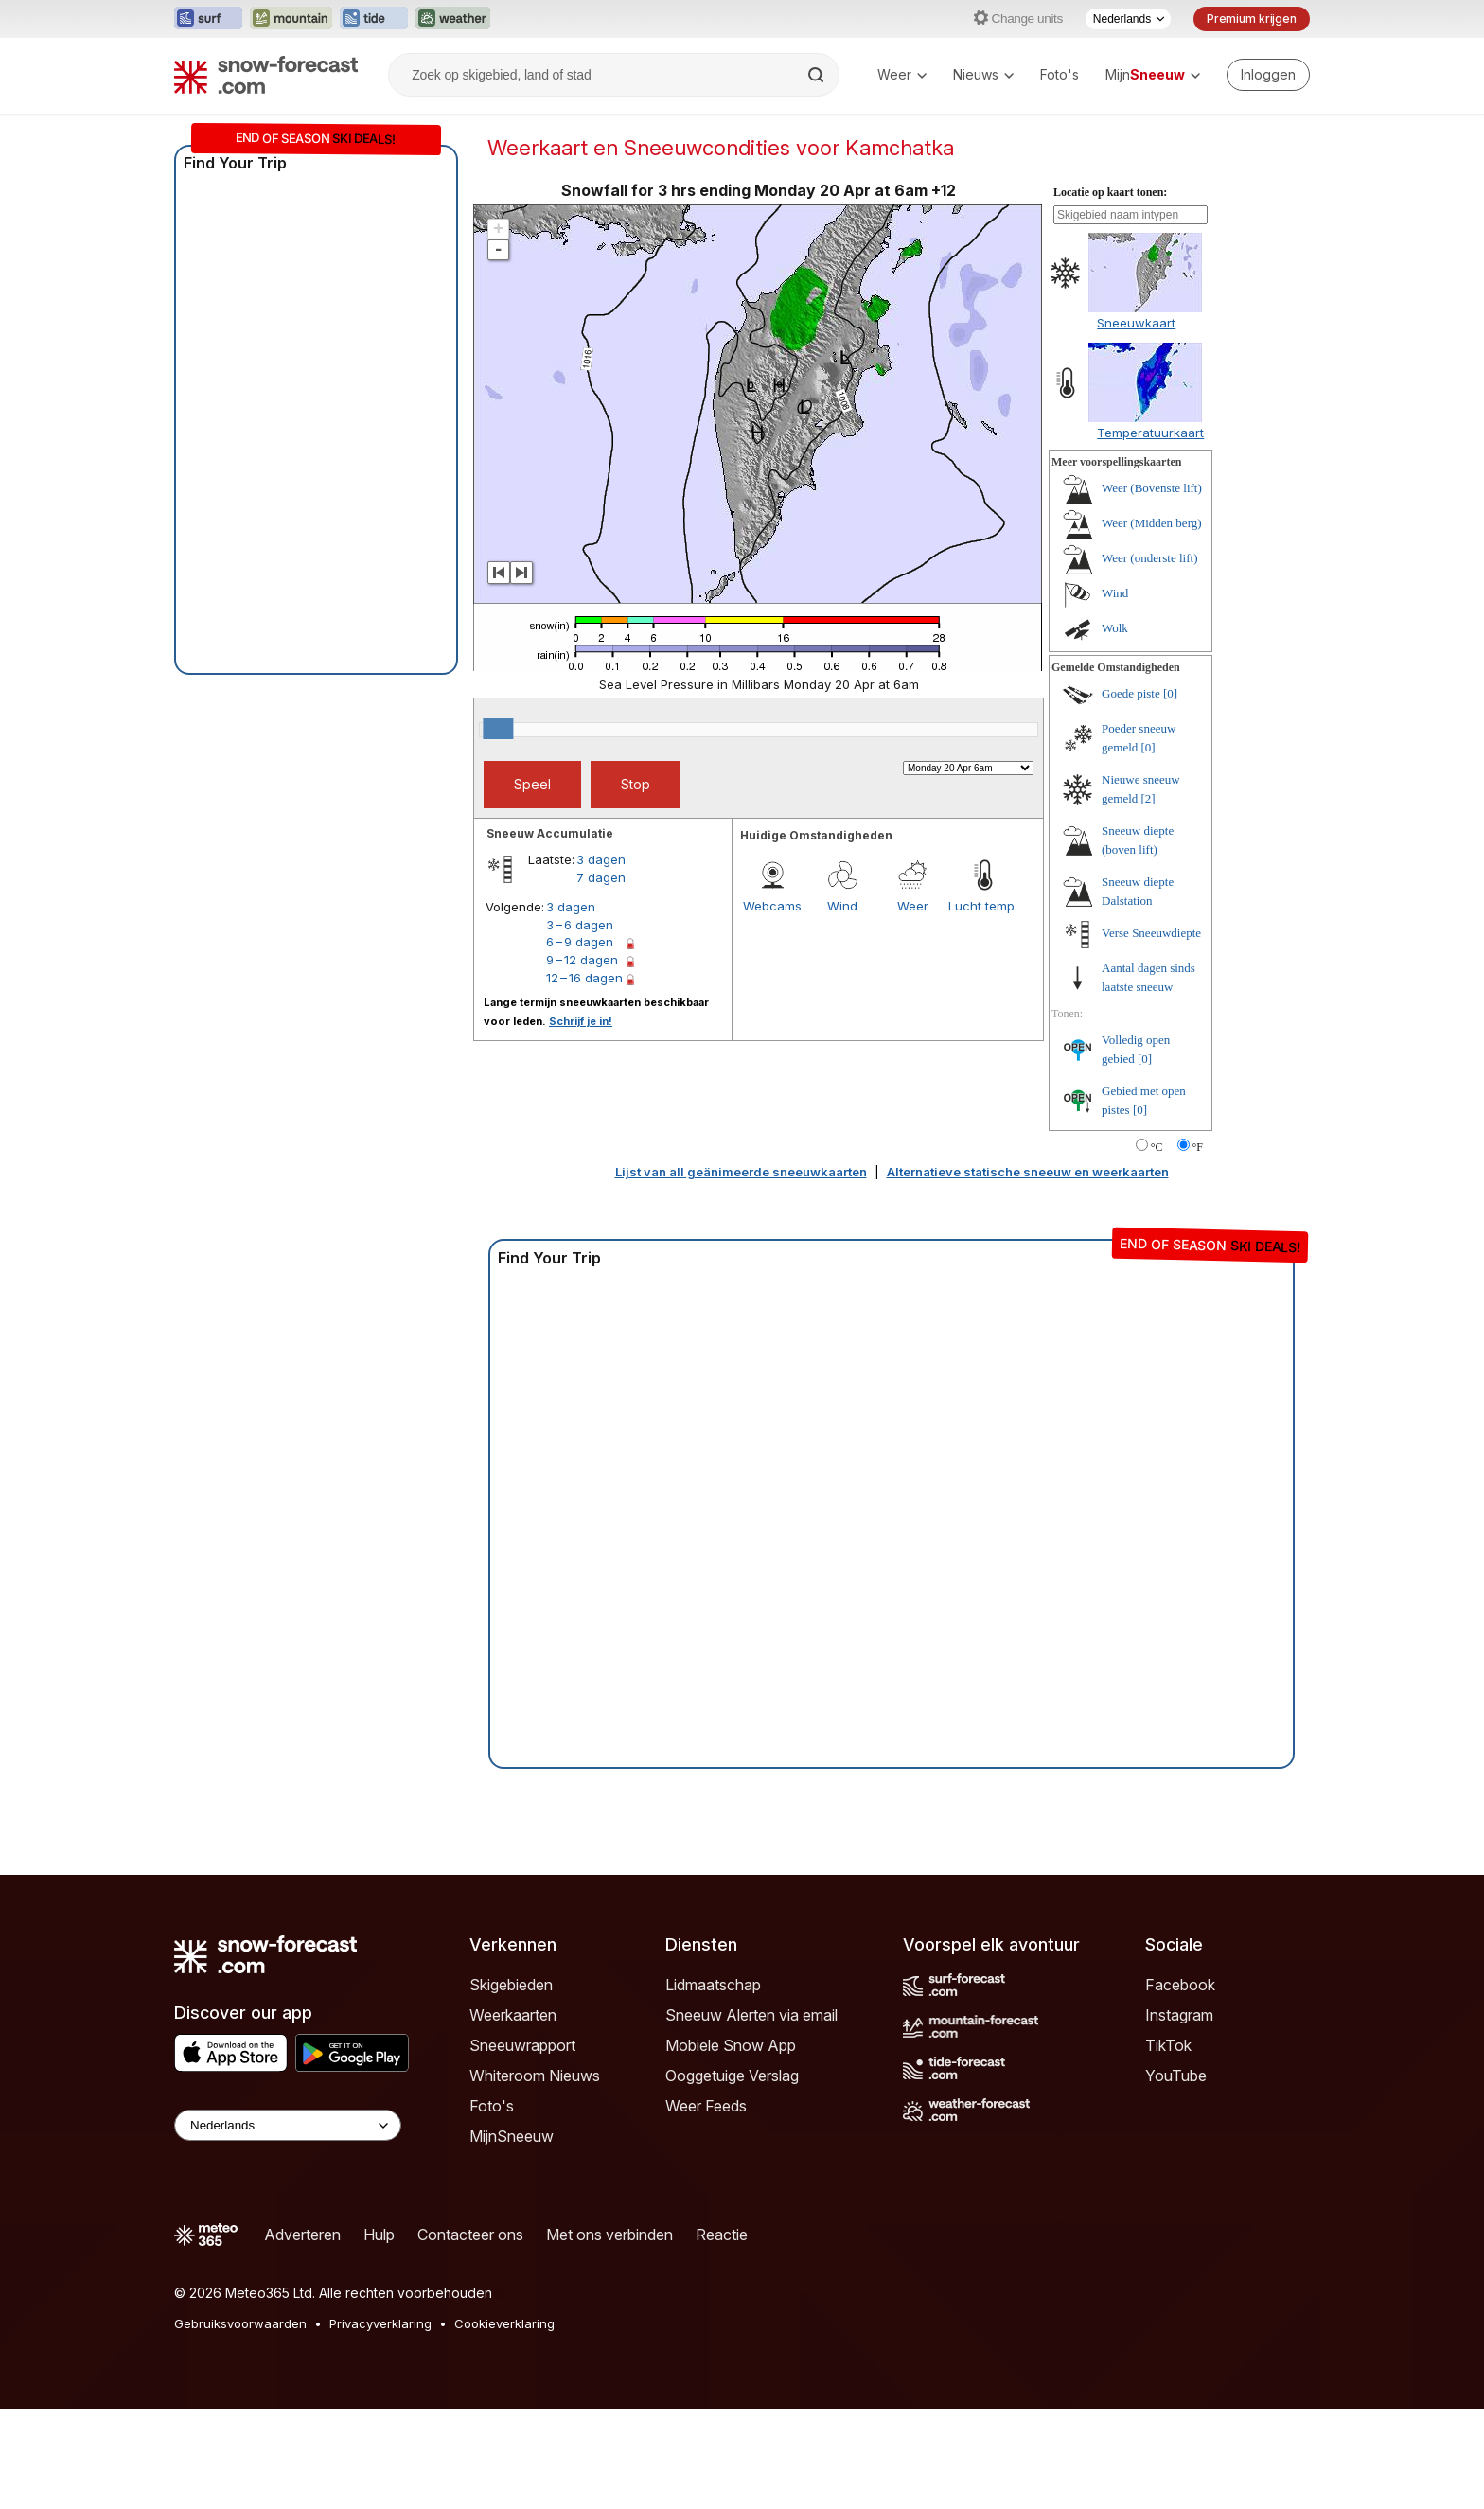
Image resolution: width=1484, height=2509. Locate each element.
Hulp (379, 2234)
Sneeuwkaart (1136, 322)
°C (1157, 1147)
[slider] (498, 728)
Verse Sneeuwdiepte (1151, 933)
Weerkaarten (512, 2014)
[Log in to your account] (1268, 75)
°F (1197, 1147)
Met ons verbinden (609, 2234)
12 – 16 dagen (584, 977)
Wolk (1115, 628)
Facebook (1180, 1984)
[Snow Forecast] (266, 75)
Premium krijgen (1252, 18)
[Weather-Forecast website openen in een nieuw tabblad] (452, 19)
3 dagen (601, 859)
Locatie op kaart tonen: (1110, 192)
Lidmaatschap (713, 1984)
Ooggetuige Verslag (732, 2075)
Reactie (722, 2234)
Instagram (1179, 2014)
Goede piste (1131, 693)
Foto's (1059, 74)
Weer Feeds (706, 2105)
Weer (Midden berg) (1152, 523)
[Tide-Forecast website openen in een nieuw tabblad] (374, 19)
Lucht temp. (982, 905)
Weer (902, 74)
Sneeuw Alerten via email (751, 2014)
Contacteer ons (470, 2234)
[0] (1170, 693)
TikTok (1168, 2045)
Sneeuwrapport (522, 2045)
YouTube (1176, 2075)
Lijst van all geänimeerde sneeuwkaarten (741, 1171)
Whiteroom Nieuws (534, 2075)
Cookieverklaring (504, 2323)
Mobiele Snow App (730, 2045)
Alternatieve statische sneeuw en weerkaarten (1028, 1171)
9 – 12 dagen (582, 959)
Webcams (772, 905)
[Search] (818, 75)
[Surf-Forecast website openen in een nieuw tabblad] (208, 19)
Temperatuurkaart (1150, 432)
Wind (842, 905)
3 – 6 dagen (579, 924)
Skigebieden (511, 1984)
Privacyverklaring (380, 2323)
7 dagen (601, 877)
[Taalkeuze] (1128, 19)
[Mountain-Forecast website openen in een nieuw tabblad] (291, 19)
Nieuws (983, 74)
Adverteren (302, 2234)
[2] (1148, 798)
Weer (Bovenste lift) (1152, 488)
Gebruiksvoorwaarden (240, 2323)
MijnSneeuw (511, 2136)
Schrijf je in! (580, 1021)
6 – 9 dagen (579, 941)
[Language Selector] (287, 2125)
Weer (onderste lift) (1149, 558)
